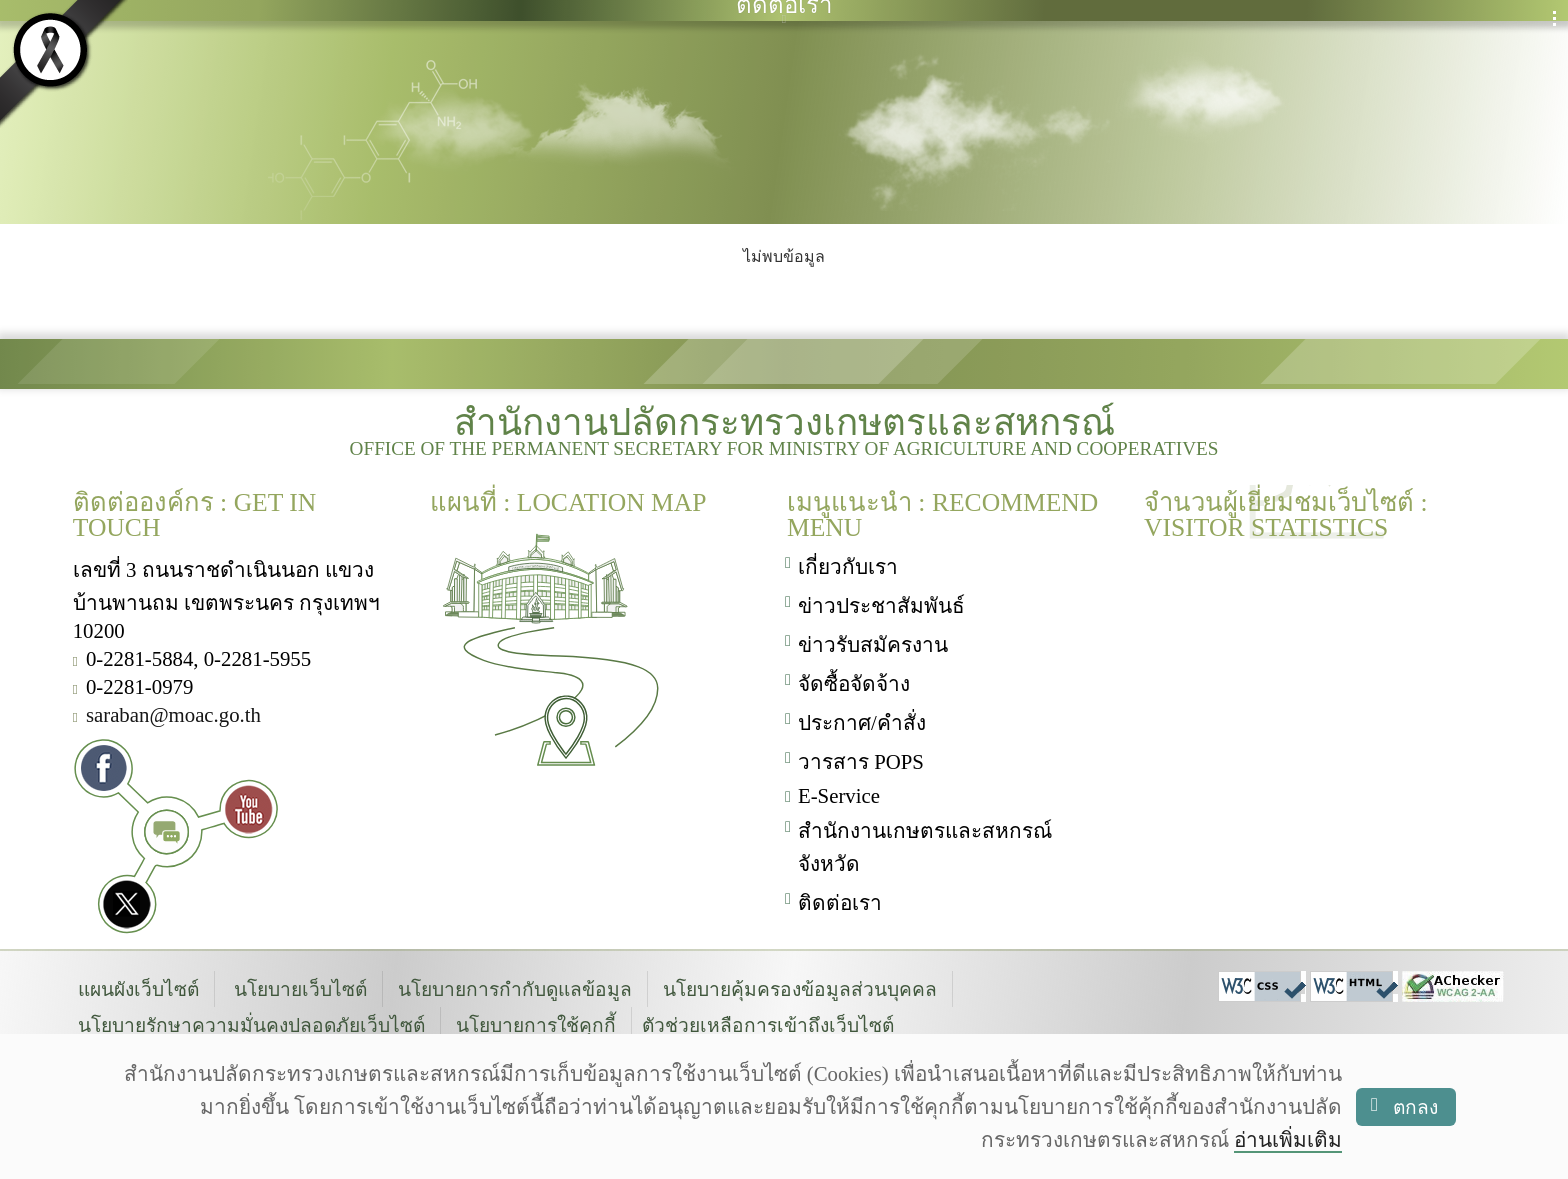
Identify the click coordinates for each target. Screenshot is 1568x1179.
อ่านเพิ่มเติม (1288, 1139)
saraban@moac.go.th (173, 711)
